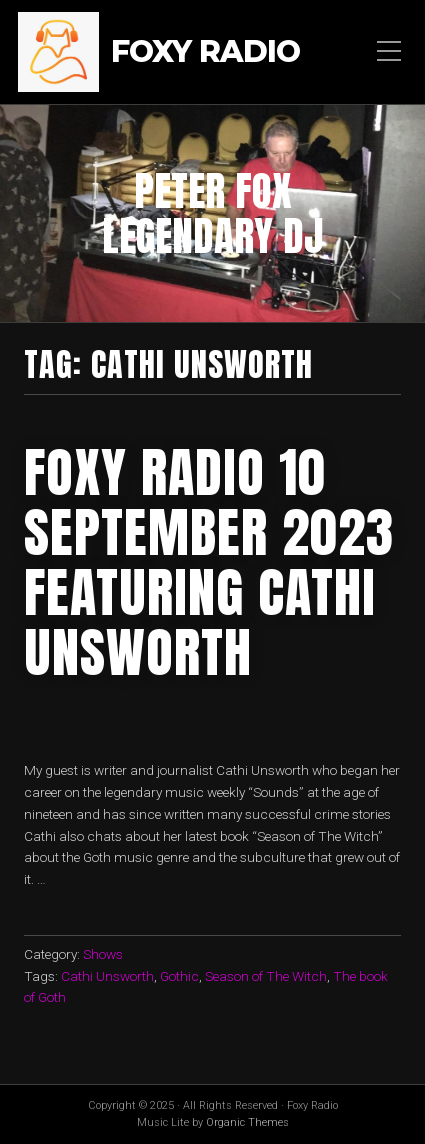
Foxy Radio (205, 52)
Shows (103, 954)
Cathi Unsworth (107, 976)
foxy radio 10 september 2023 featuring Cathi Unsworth (209, 562)
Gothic (179, 976)
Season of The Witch (266, 976)
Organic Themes (247, 1122)
